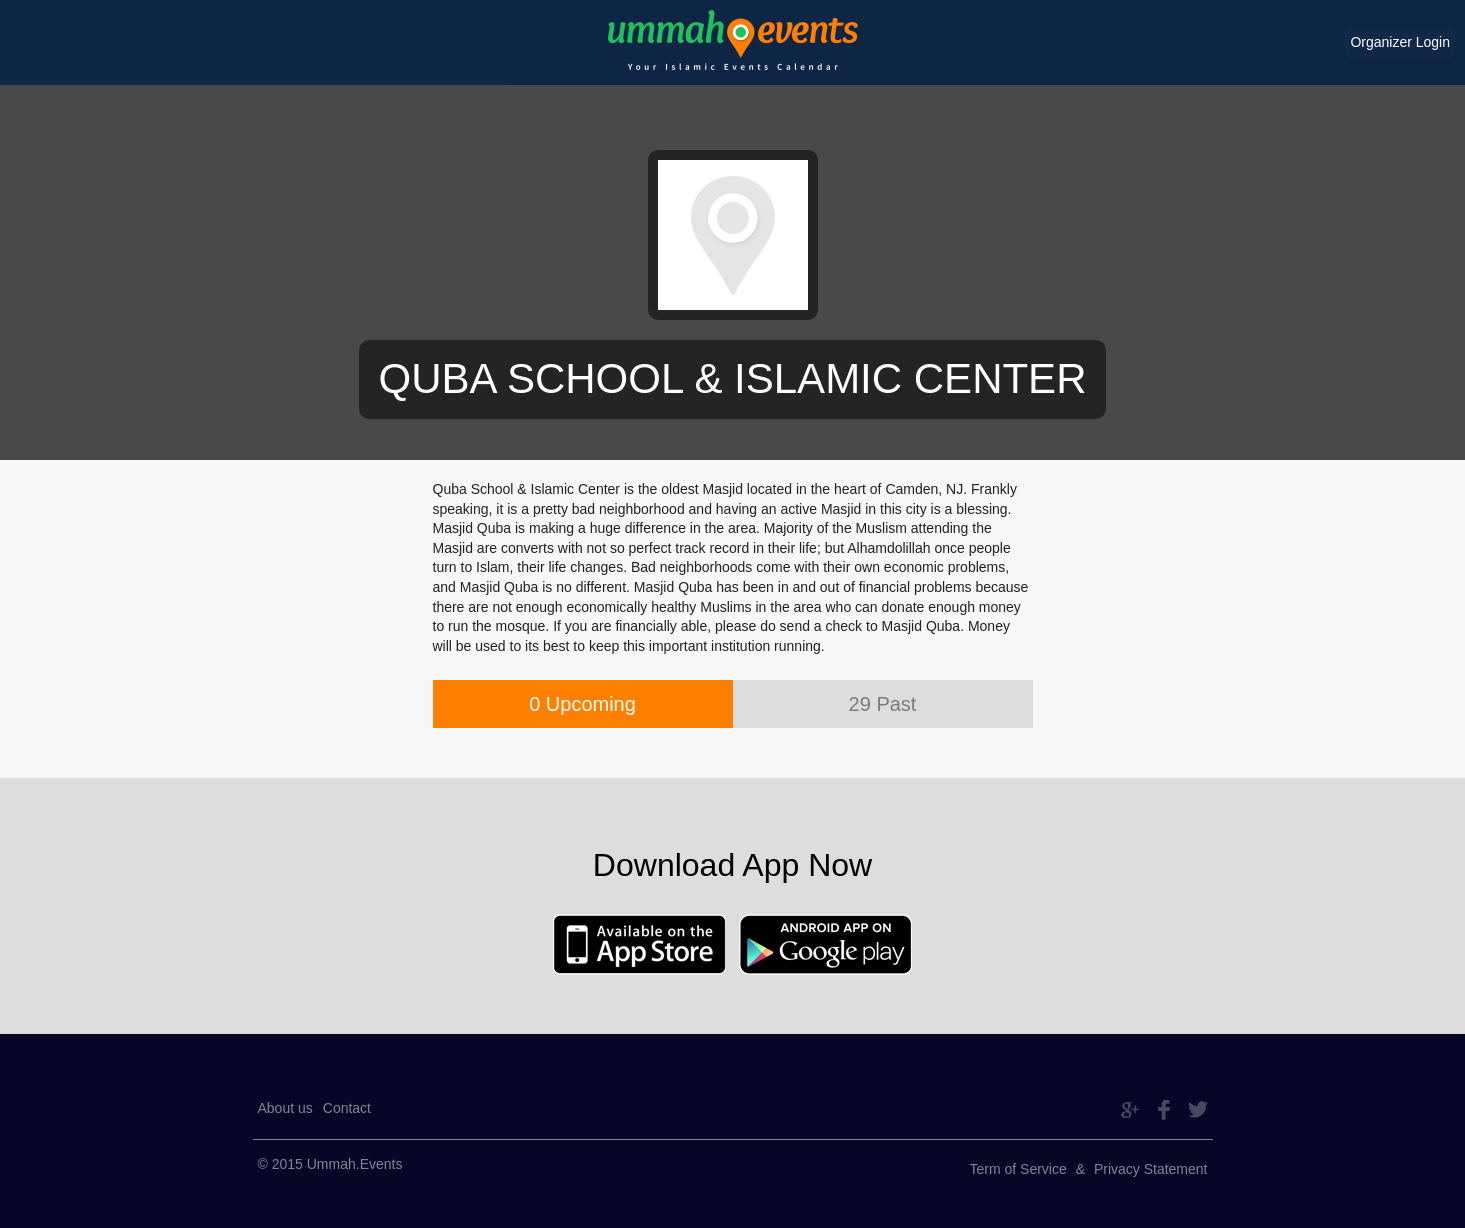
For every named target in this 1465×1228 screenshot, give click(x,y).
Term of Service (1018, 1169)
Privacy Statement (1151, 1169)
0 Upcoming (582, 704)
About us (285, 1108)
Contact (347, 1108)
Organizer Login (1400, 42)
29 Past (883, 704)
